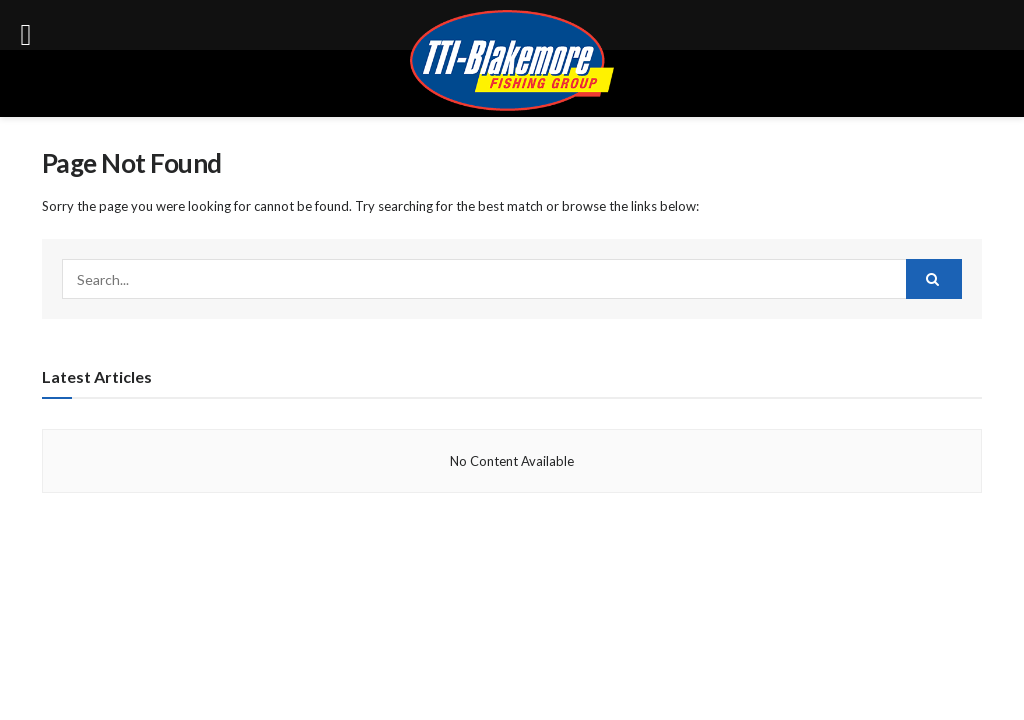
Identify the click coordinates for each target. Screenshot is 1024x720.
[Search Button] (934, 279)
